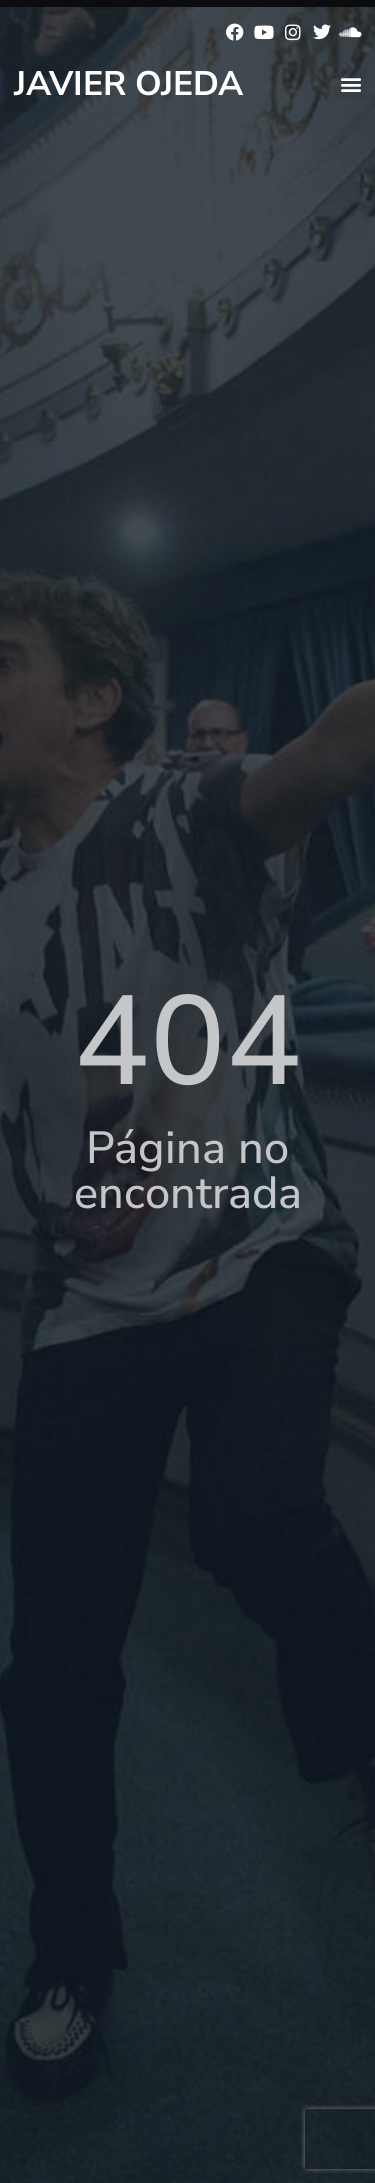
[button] (350, 83)
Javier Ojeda (128, 84)
